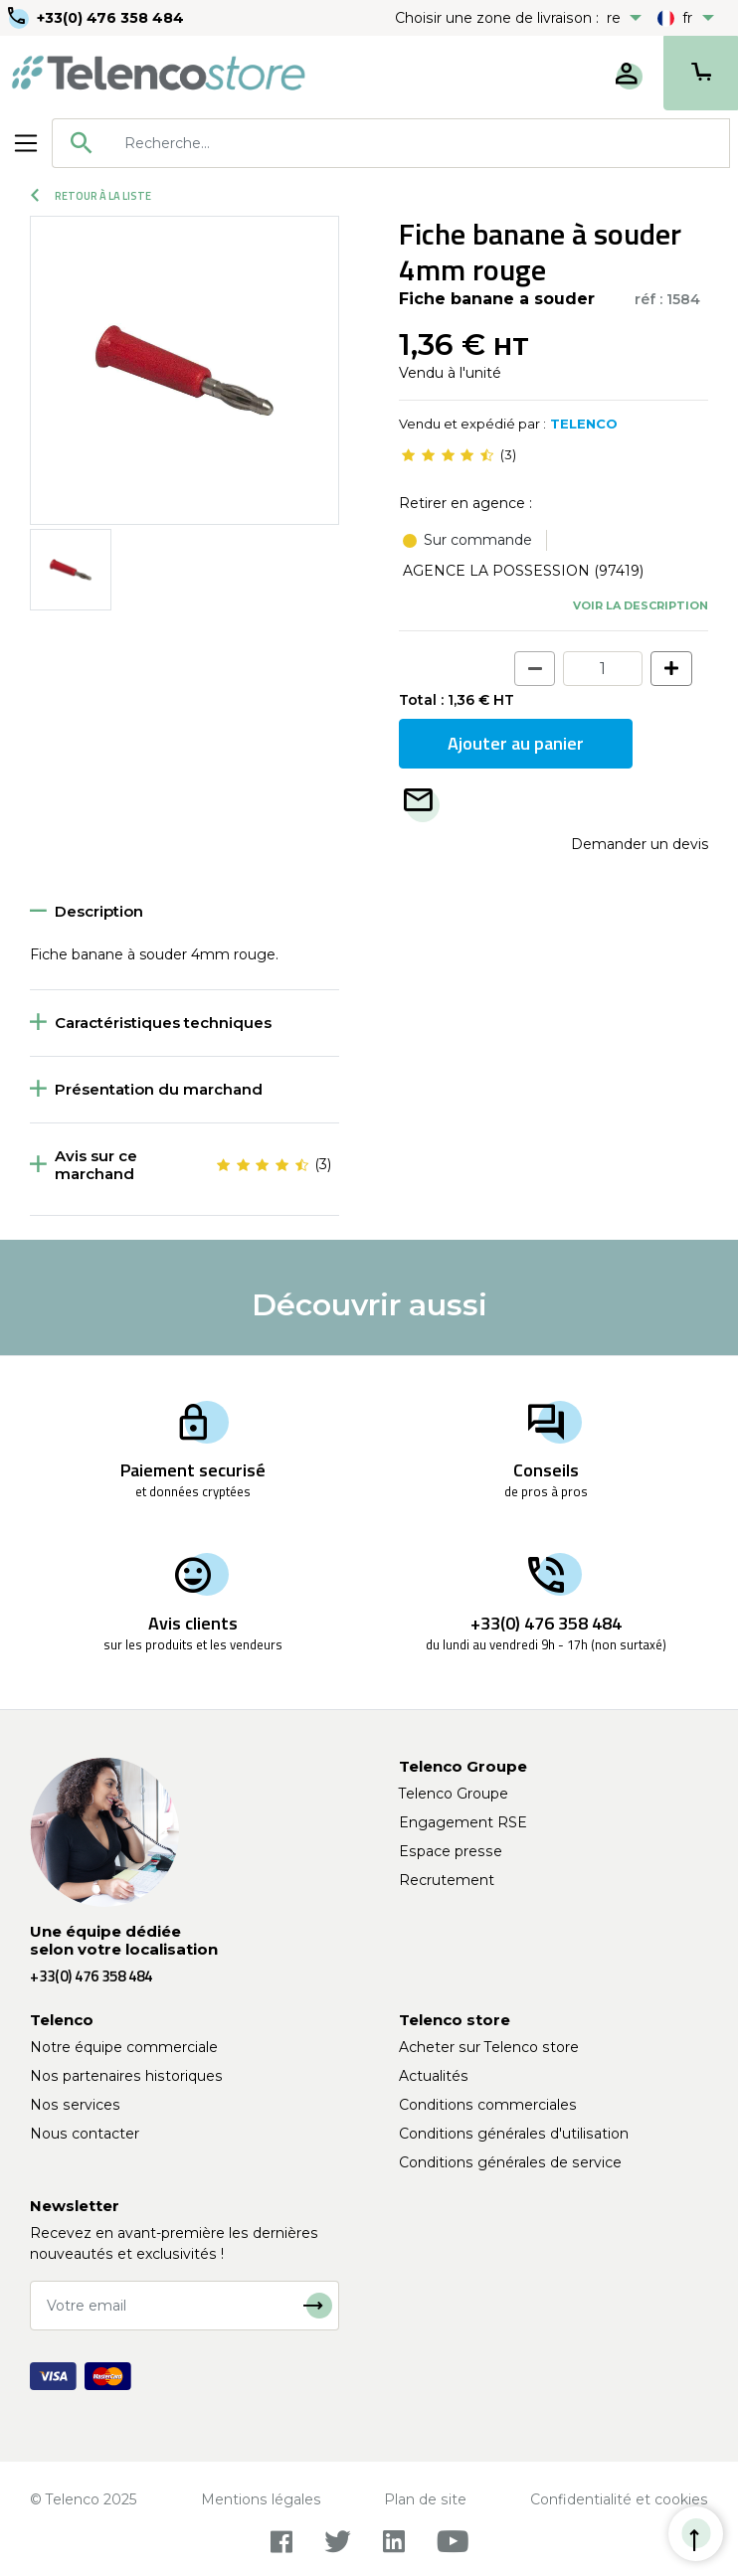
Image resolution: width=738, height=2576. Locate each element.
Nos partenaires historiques (126, 2076)
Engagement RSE (463, 1822)
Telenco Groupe (453, 1794)
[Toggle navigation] (26, 143)
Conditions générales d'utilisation (514, 2134)
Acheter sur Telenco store (489, 2047)
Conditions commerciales (488, 2105)
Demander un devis (639, 844)
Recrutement (446, 1880)
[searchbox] (419, 143)
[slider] (447, 455)
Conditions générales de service (510, 2162)
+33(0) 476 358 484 (110, 18)
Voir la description (640, 605)
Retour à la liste (91, 196)
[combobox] (391, 143)
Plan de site (425, 2499)
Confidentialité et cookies (619, 2499)
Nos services (75, 2105)
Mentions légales (261, 2499)
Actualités (433, 2076)
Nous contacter (84, 2134)
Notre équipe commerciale (124, 2047)
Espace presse (450, 1851)
